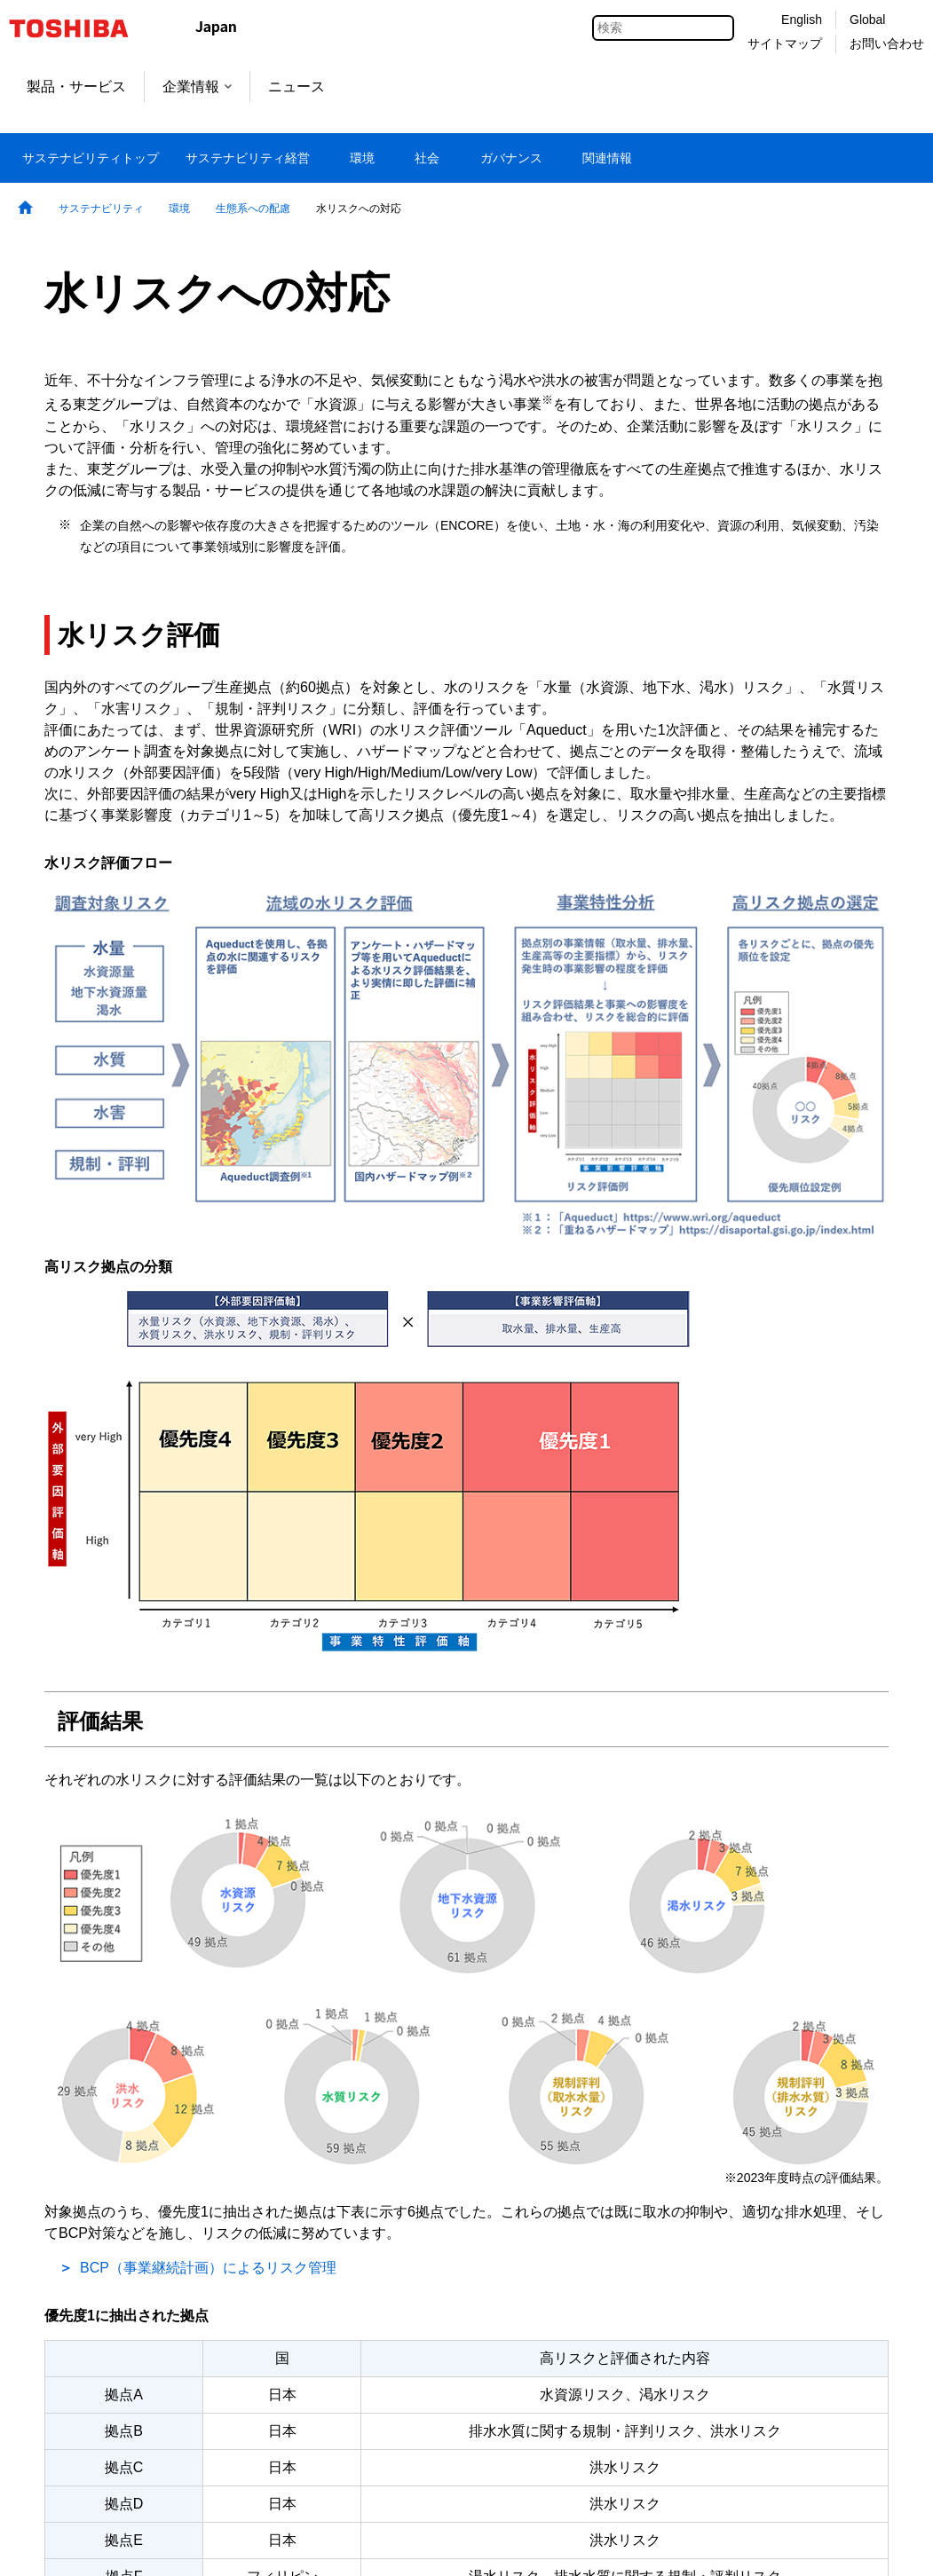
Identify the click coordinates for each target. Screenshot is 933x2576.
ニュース (296, 86)
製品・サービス (76, 86)
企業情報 (197, 86)
